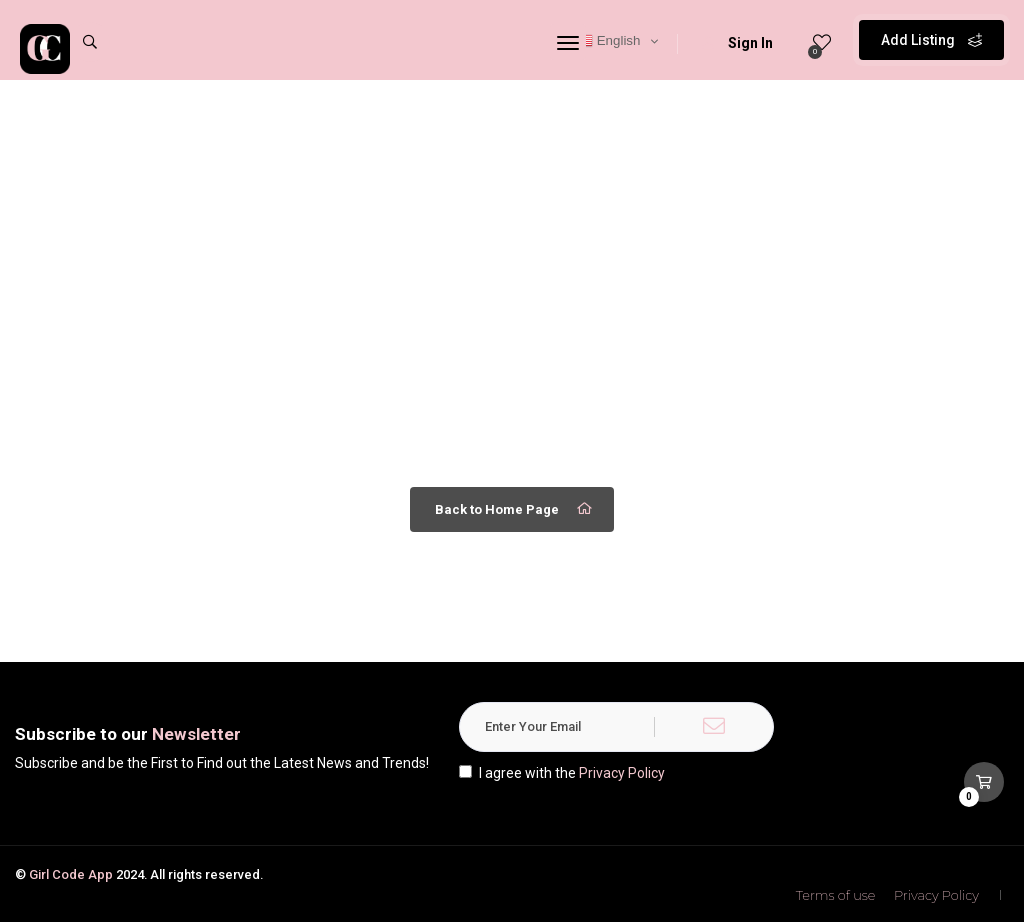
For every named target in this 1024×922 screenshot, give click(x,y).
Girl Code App (71, 874)
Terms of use (836, 895)
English (608, 41)
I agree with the (562, 773)
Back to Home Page (514, 509)
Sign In (737, 43)
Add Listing (931, 40)
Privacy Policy (622, 773)
